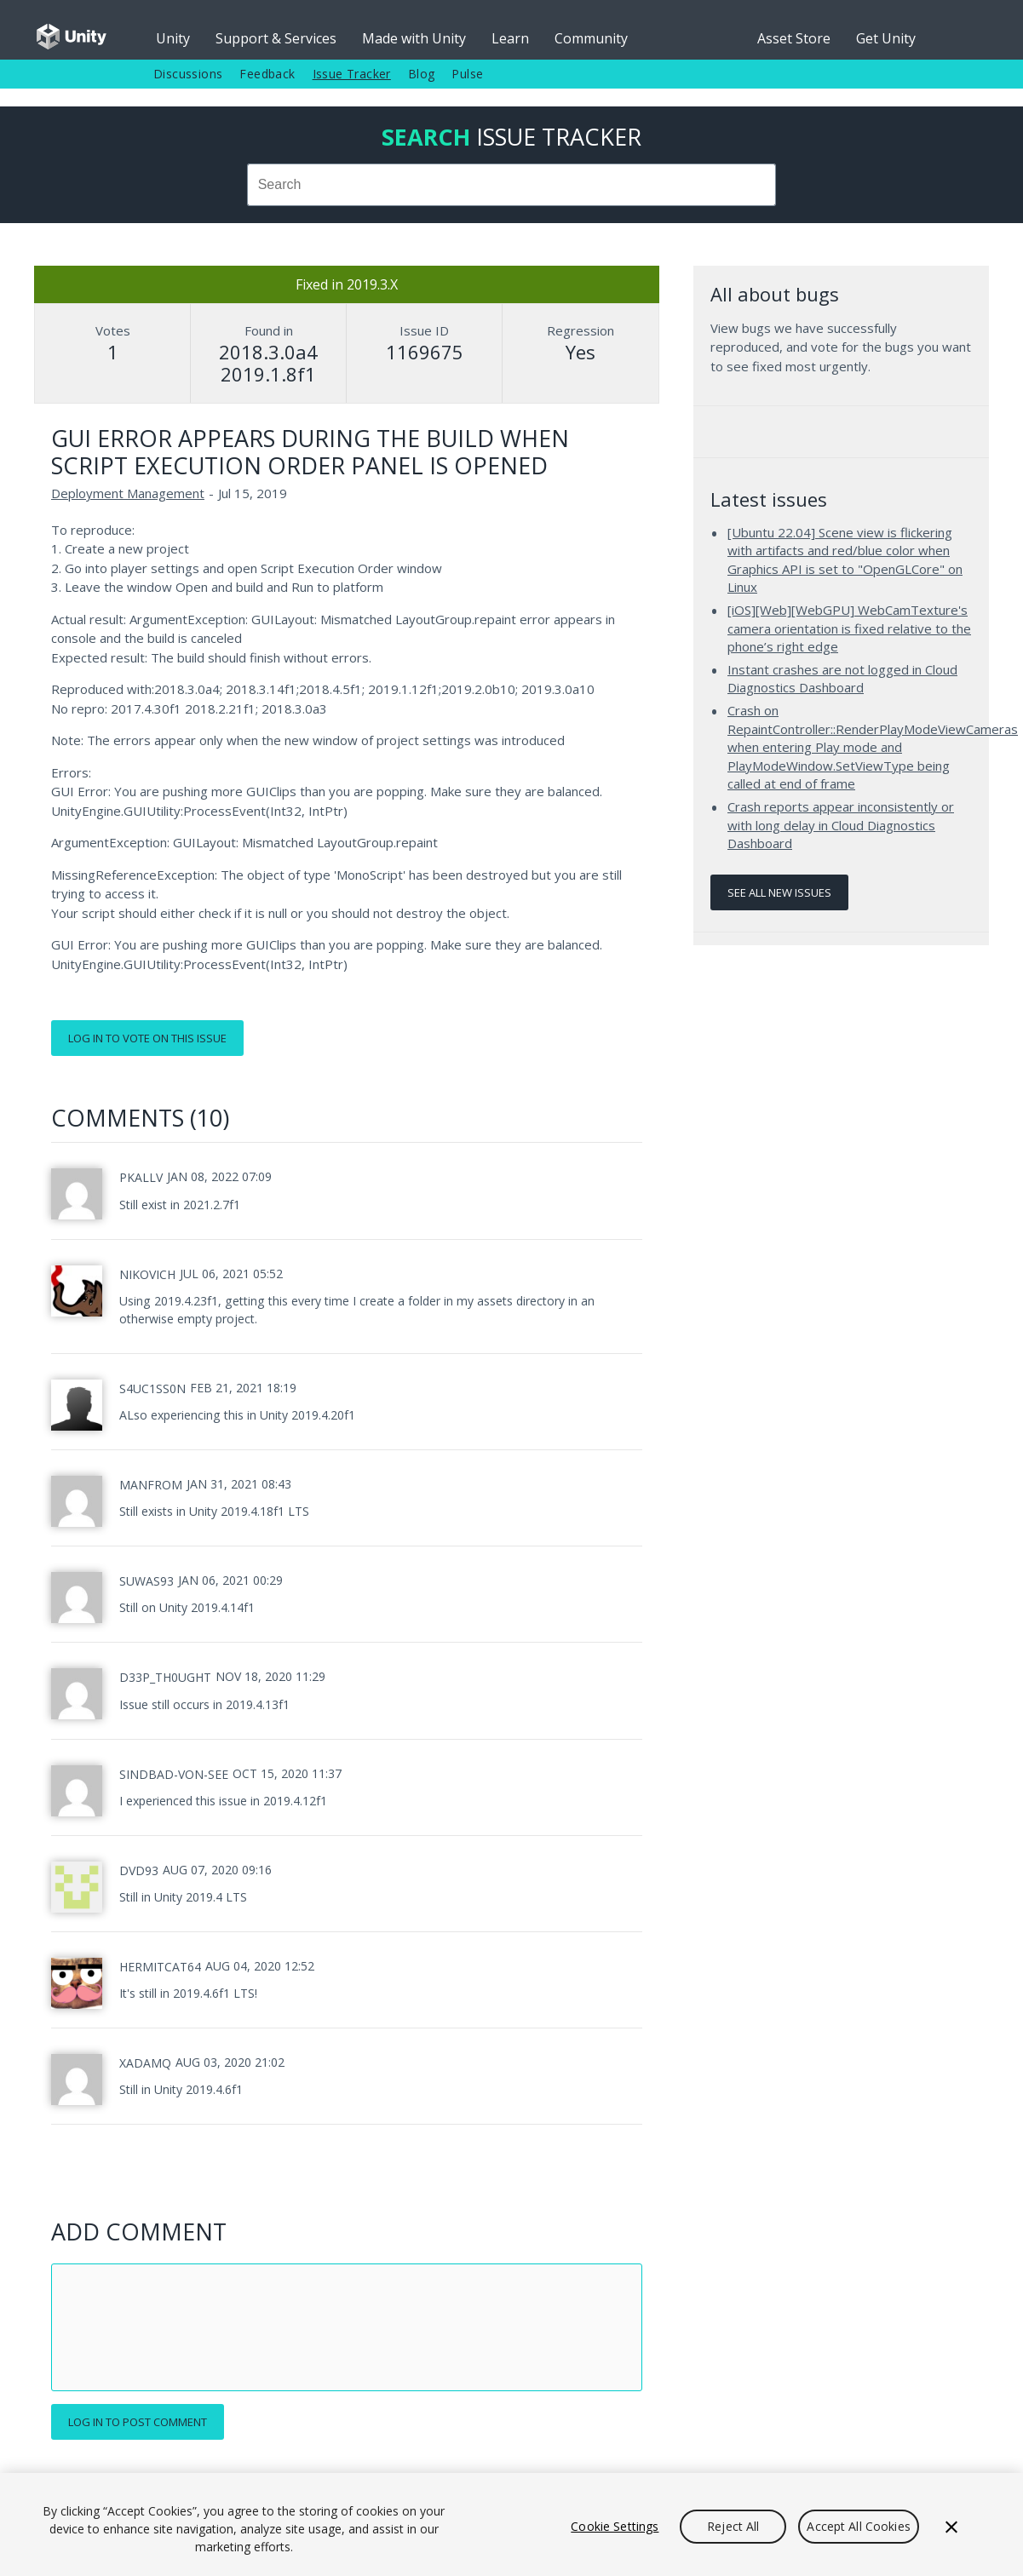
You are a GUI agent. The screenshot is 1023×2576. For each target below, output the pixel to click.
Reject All (733, 2526)
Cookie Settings (614, 2526)
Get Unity (886, 38)
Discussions (187, 74)
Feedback (267, 74)
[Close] (951, 2526)
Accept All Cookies (859, 2526)
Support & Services (276, 38)
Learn (510, 38)
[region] (511, 2524)
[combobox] (511, 184)
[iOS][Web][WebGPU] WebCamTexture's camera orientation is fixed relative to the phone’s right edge (849, 628)
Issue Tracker (352, 74)
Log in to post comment (137, 2422)
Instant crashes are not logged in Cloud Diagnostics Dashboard (842, 679)
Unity (173, 38)
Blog (421, 74)
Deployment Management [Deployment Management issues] (127, 493)
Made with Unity (414, 38)
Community (591, 38)
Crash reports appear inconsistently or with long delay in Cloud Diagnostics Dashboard (840, 825)
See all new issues (779, 892)
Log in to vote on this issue (147, 1038)
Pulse (467, 74)
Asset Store (793, 38)
